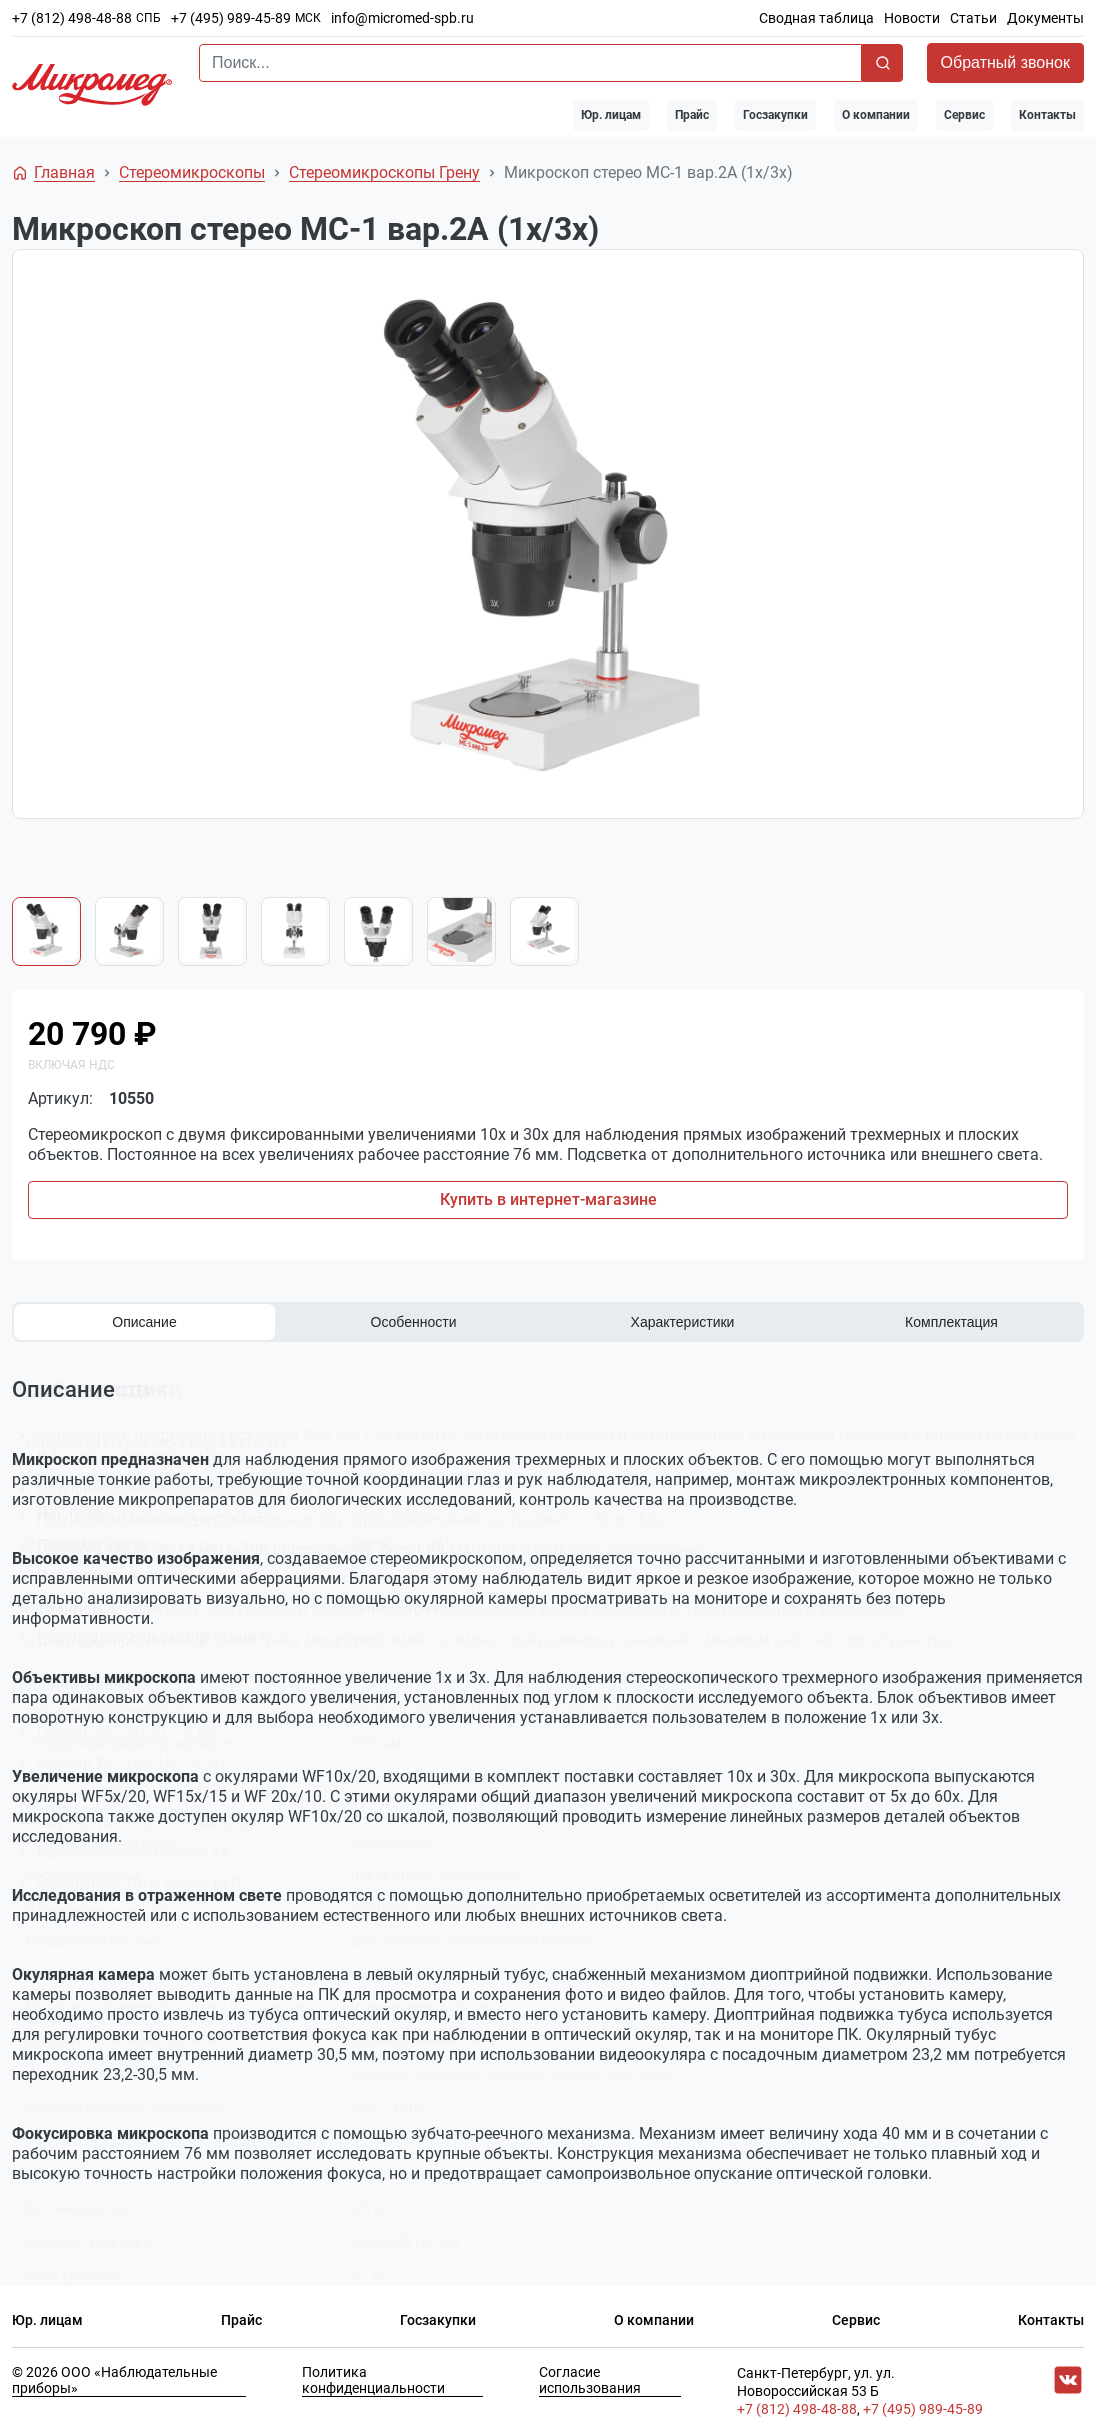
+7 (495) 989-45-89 (231, 18)
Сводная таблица (816, 18)
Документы (1045, 18)
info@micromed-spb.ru (402, 18)
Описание (144, 1322)
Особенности (414, 1322)
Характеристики (683, 1322)
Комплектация (951, 1322)
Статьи (973, 18)
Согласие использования (590, 2377)
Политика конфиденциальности (373, 2377)
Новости (912, 18)
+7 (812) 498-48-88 (72, 18)
